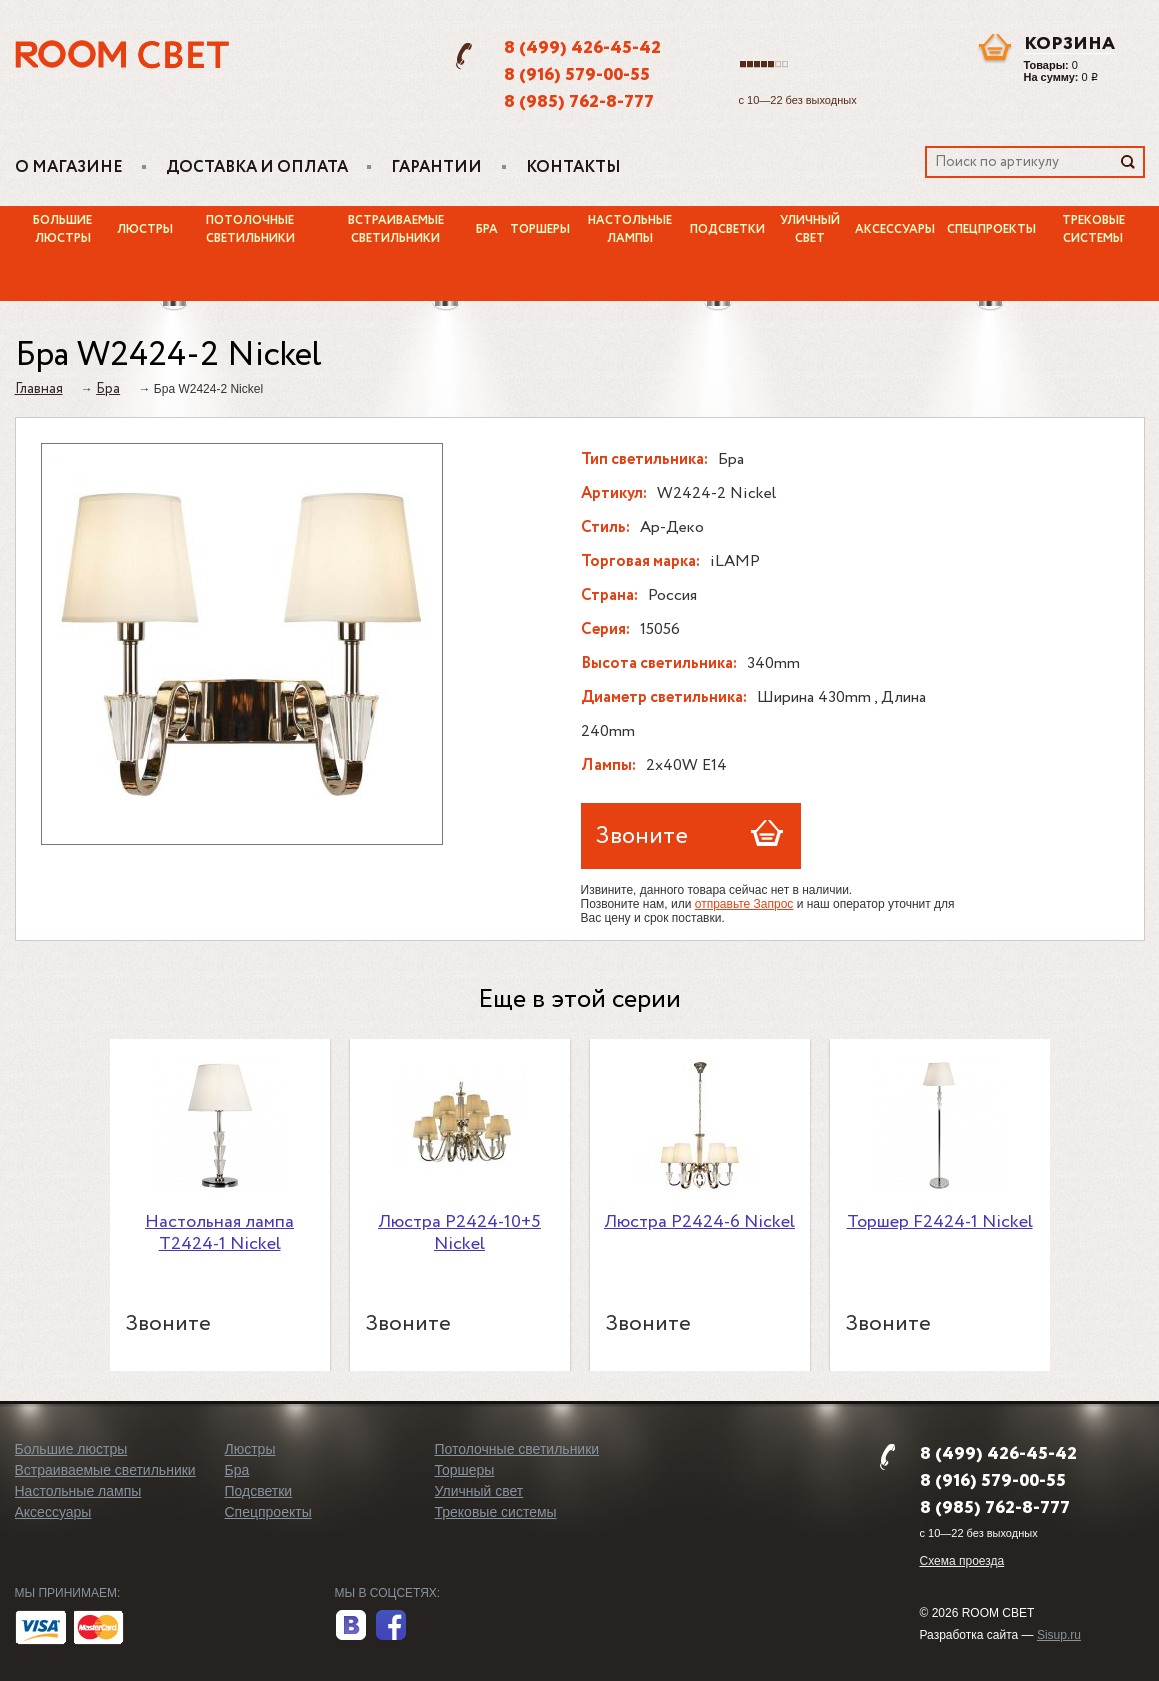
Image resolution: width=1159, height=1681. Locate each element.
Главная (39, 389)
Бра (487, 230)
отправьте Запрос (744, 904)
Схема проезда (962, 1561)
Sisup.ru (1059, 1635)
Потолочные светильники (250, 230)
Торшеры (540, 230)
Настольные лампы (630, 230)
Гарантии (436, 168)
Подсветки (727, 230)
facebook (391, 1626)
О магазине (69, 168)
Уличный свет (810, 230)
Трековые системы (1093, 230)
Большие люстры (62, 230)
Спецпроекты (991, 230)
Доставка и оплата (257, 168)
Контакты (573, 168)
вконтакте (351, 1626)
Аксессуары (895, 230)
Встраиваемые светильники (396, 230)
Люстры (145, 230)
